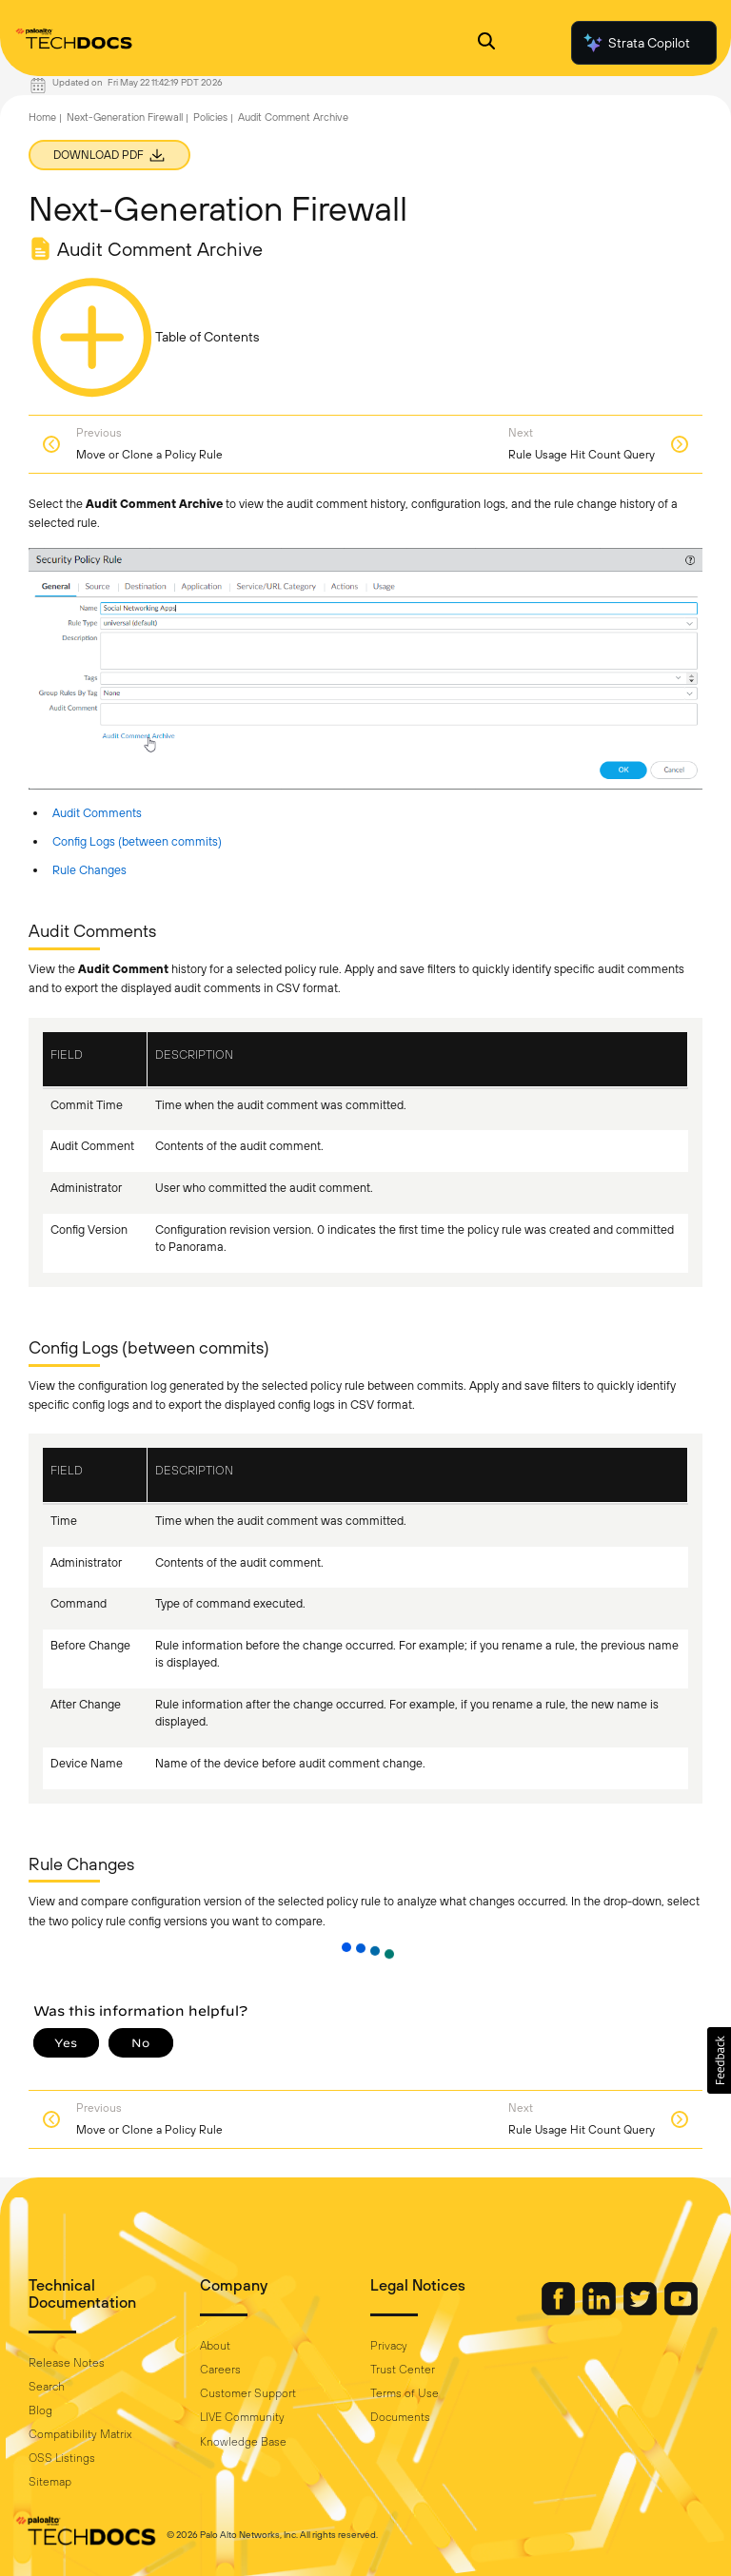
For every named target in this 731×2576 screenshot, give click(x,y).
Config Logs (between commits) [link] (137, 841)
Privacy (388, 2345)
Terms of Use (404, 2393)
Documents (400, 2417)
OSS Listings (62, 2458)
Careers (220, 2369)
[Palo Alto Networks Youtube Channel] (681, 2310)
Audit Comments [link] (97, 813)
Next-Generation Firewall (125, 117)
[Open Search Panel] (486, 43)
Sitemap (50, 2481)
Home (42, 117)
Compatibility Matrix (80, 2434)
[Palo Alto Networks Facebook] (560, 2310)
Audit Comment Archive (293, 117)
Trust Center (402, 2369)
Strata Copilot (636, 42)
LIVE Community (242, 2417)
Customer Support (248, 2393)
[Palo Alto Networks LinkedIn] (601, 2310)
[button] (719, 2060)
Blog (40, 2410)
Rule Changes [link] (89, 870)
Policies (210, 117)
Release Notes (67, 2363)
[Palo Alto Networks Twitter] (641, 2310)
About (215, 2345)
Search (47, 2386)
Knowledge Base (243, 2442)
